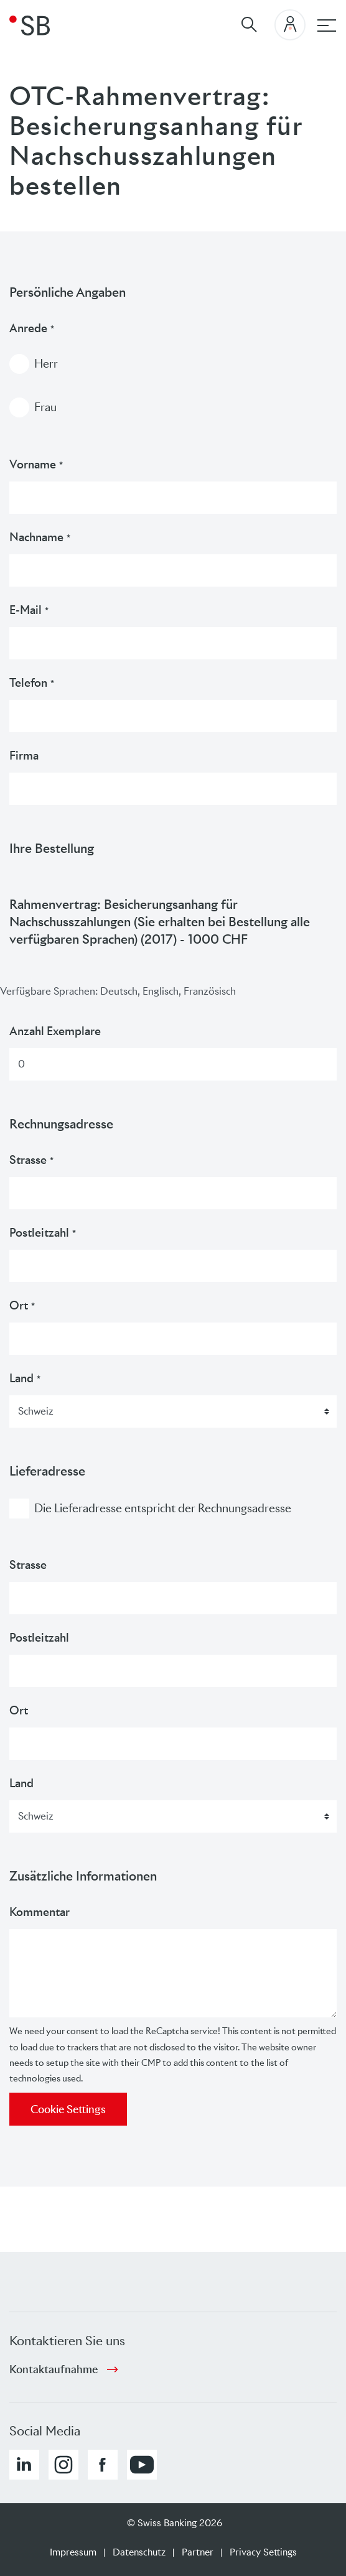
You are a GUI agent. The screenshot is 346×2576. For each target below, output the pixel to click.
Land (24, 1378)
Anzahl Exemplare (55, 1031)
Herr (46, 363)
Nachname (39, 537)
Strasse (31, 1160)
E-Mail (29, 610)
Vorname (36, 464)
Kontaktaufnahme (53, 2369)
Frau (45, 407)
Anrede (31, 328)
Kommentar (39, 1912)
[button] (24, 2465)
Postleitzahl (42, 1232)
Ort (22, 1305)
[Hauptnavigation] (327, 25)
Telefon (31, 683)
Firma (24, 755)
